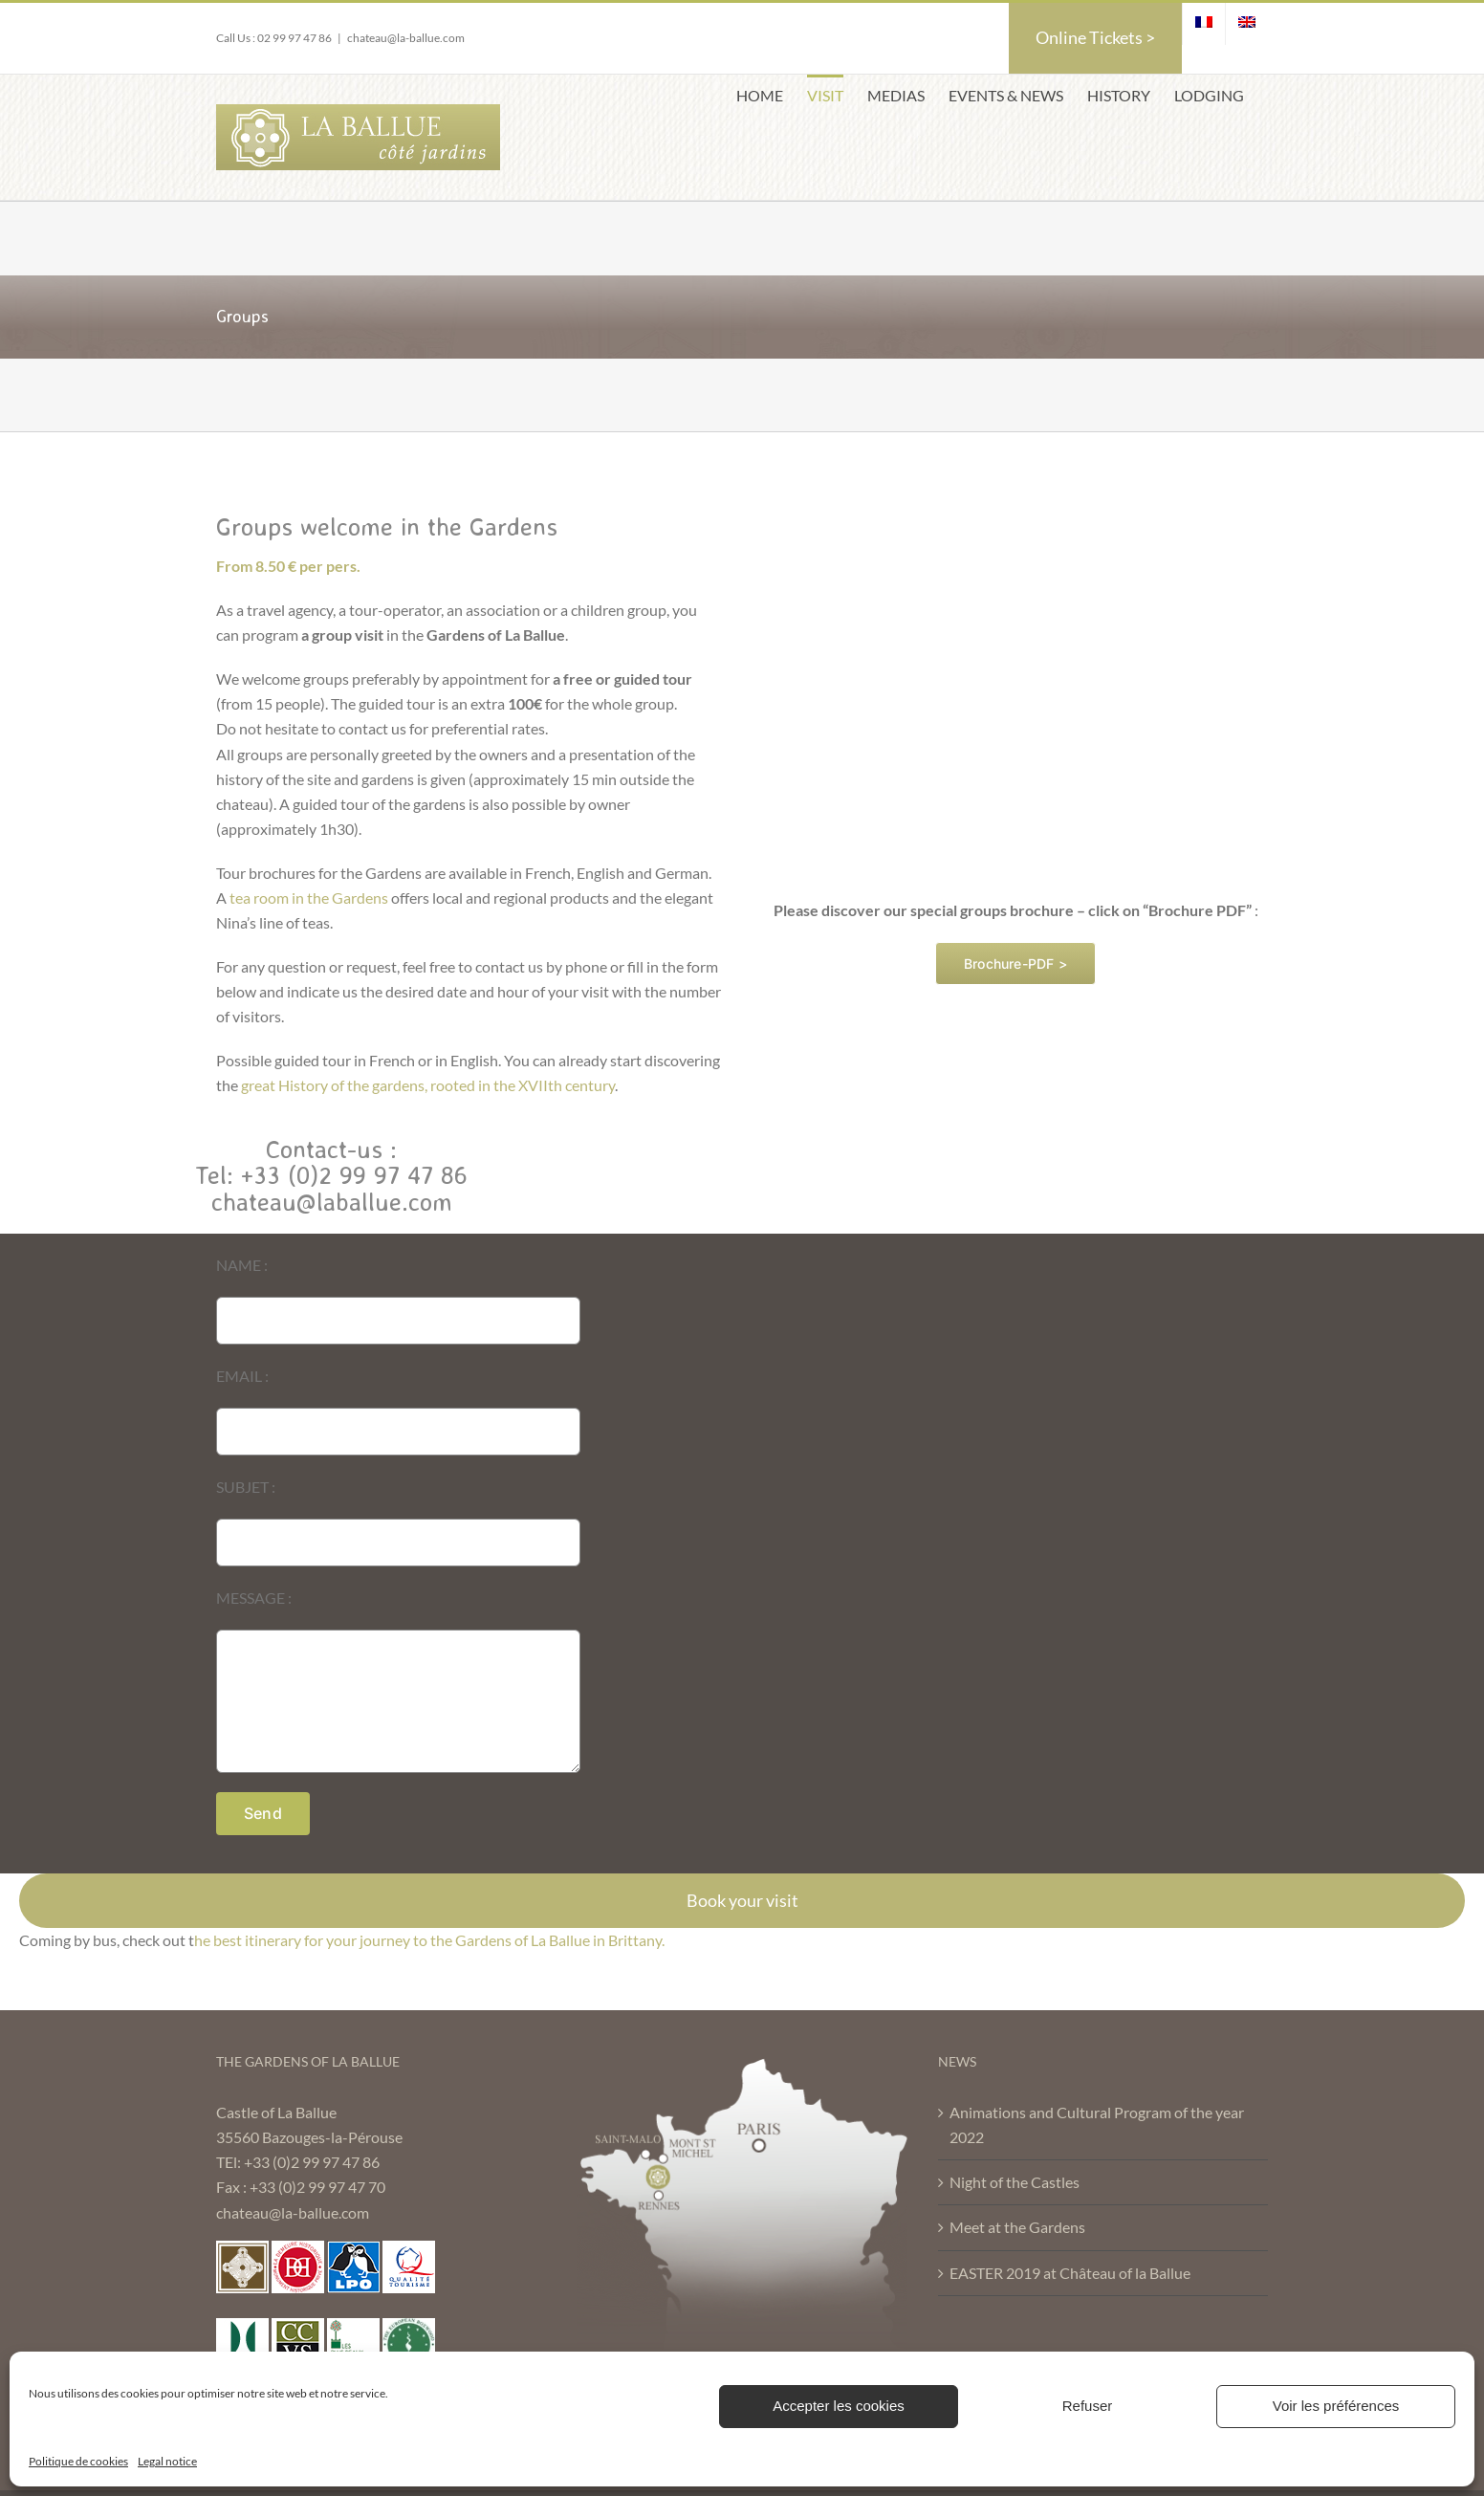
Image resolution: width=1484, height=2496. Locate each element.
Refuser (1087, 2405)
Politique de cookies (78, 2461)
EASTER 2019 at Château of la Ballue (1069, 2273)
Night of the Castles (1014, 2182)
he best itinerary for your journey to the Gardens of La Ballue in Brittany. (429, 1940)
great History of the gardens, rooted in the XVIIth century (428, 1085)
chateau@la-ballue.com (406, 38)
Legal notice (167, 2461)
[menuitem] (1204, 24)
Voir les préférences (1336, 2405)
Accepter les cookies (839, 2405)
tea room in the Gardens (308, 897)
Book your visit (742, 1900)
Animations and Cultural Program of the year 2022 (1096, 2124)
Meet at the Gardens (1017, 2227)
